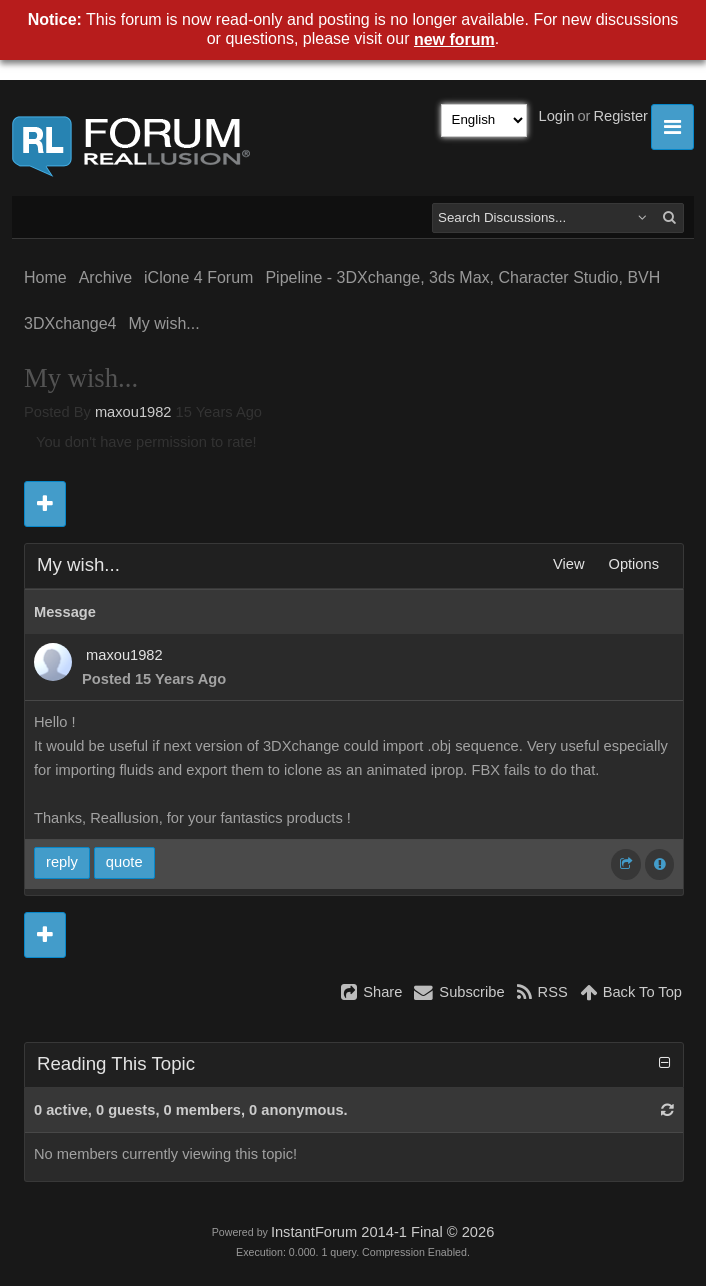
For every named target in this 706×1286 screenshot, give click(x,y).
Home (45, 277)
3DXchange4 (70, 323)
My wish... (164, 323)
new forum (454, 39)
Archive (105, 277)
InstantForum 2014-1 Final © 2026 (382, 1232)
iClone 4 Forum (198, 277)
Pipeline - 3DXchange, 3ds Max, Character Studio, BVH (462, 277)
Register (620, 116)
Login (557, 116)
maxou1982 (133, 412)
